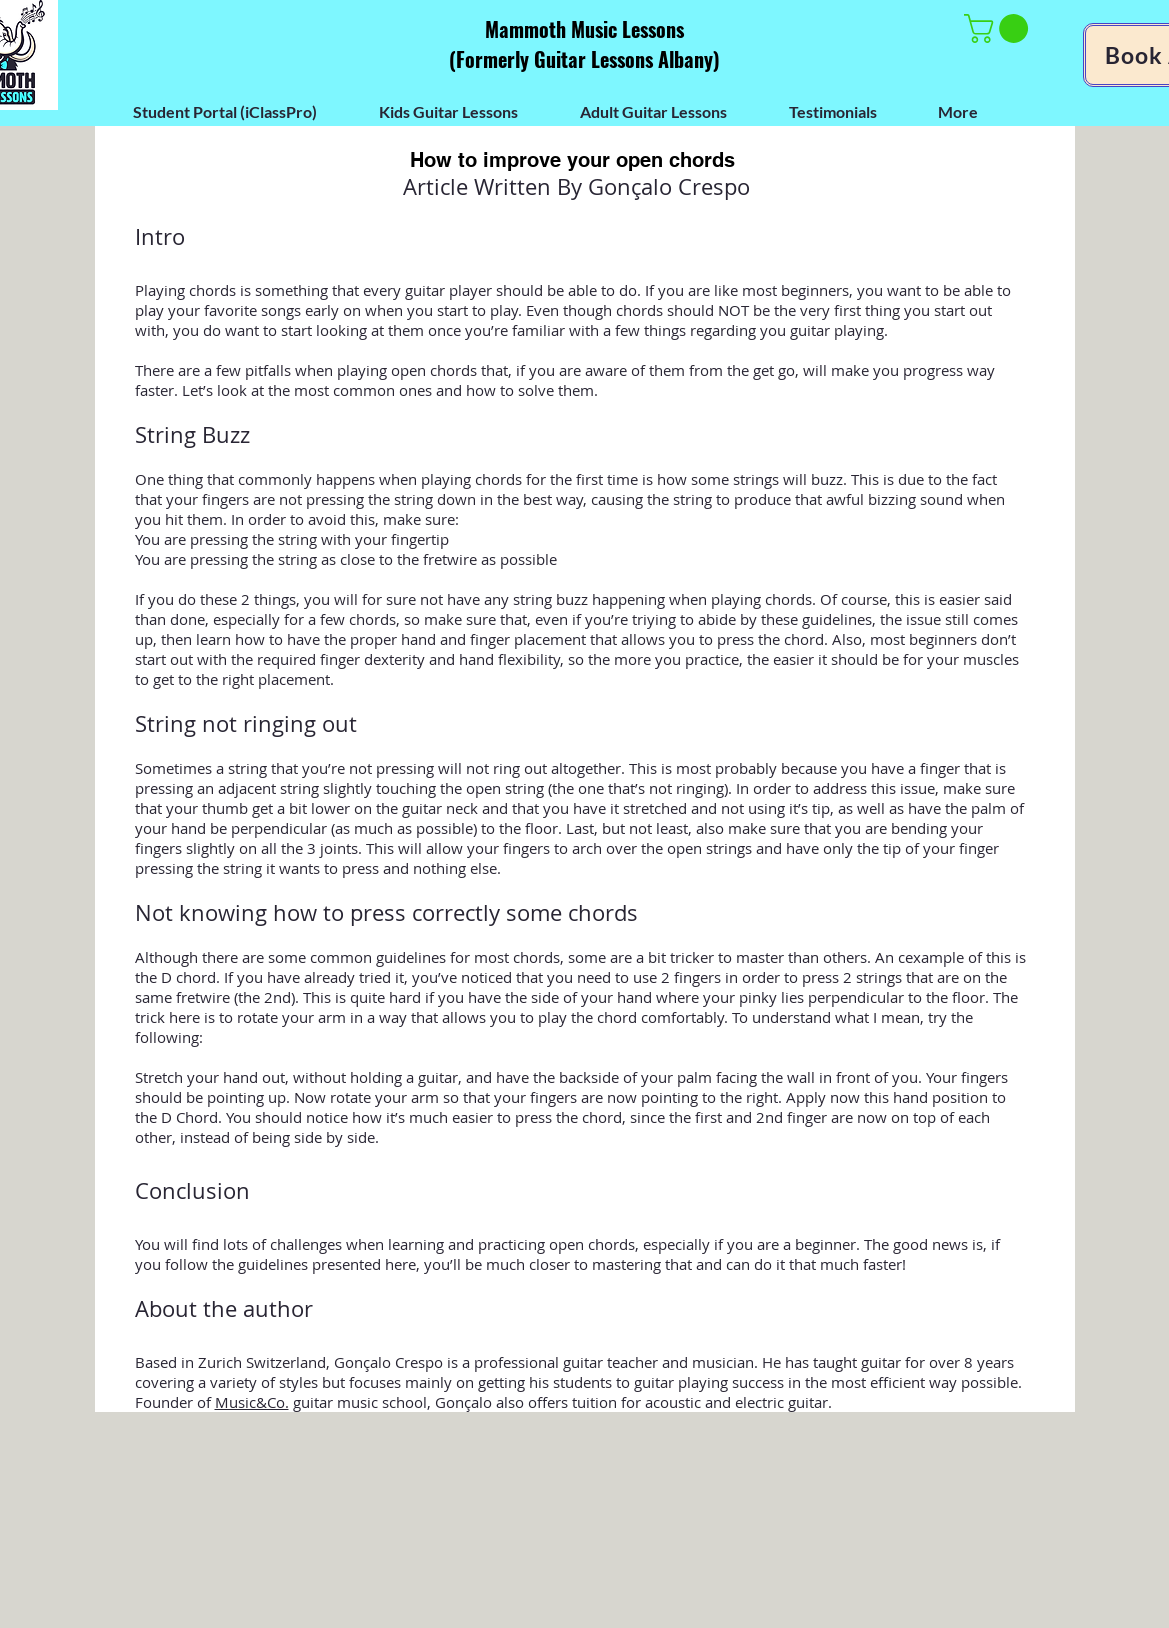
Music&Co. (252, 1402)
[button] (999, 28)
